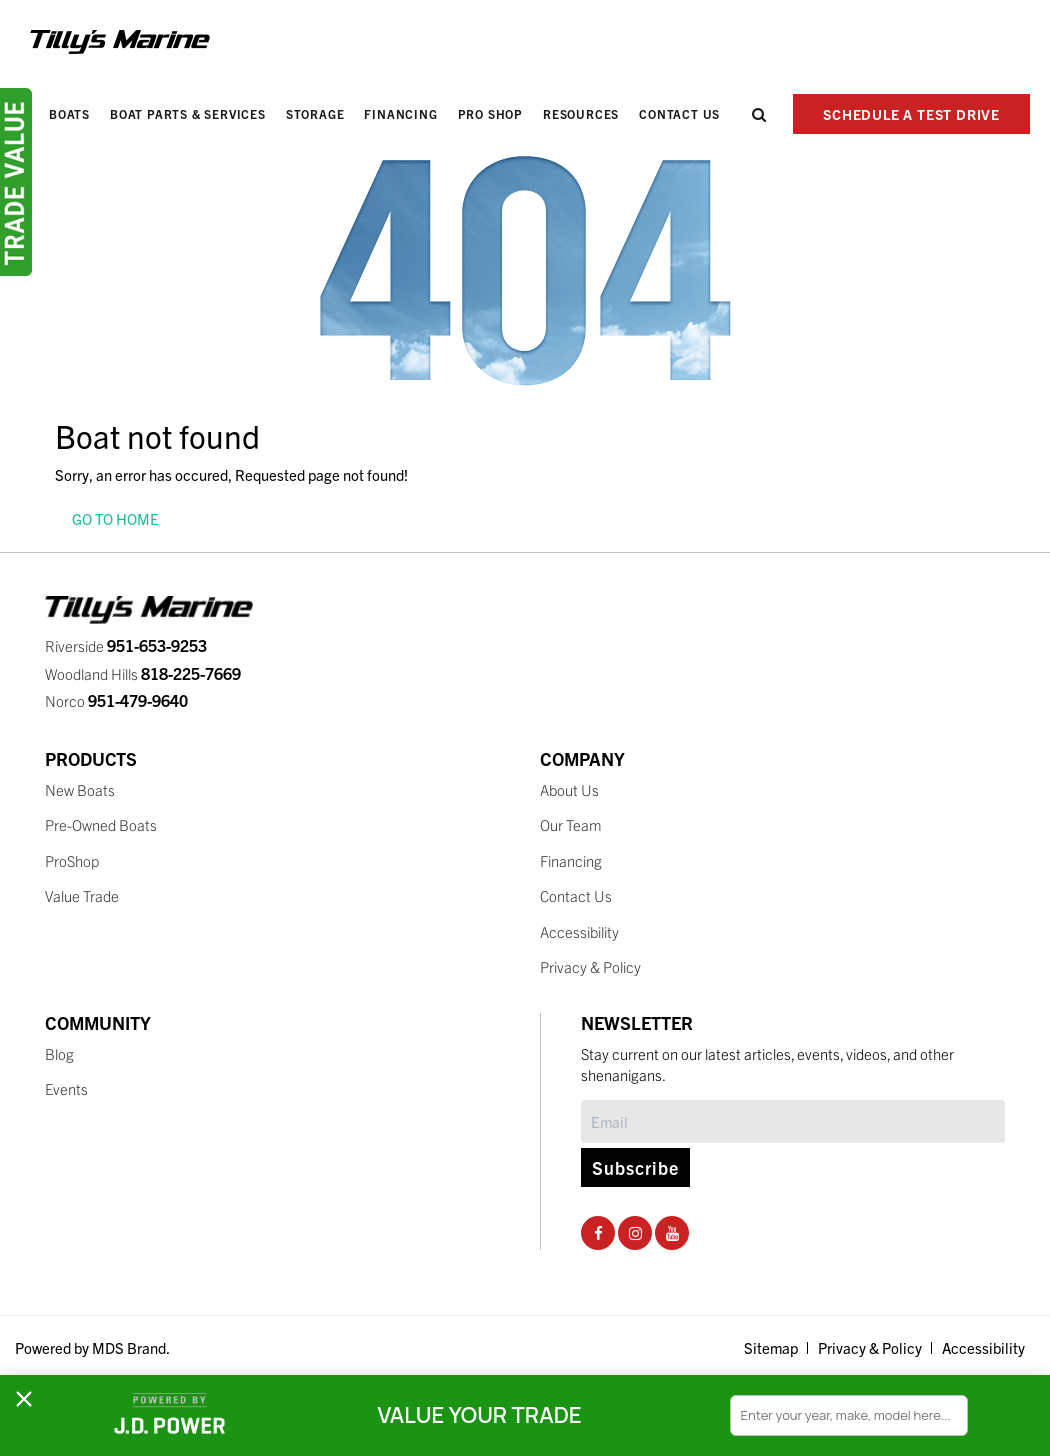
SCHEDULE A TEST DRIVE (911, 114)
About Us (569, 789)
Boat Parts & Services (188, 113)
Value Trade (82, 895)
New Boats (80, 789)
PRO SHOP (490, 113)
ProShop (72, 860)
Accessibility (579, 931)
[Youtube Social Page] (672, 1232)
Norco (116, 700)
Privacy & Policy (590, 966)
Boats (69, 113)
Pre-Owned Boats (101, 824)
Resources (581, 113)
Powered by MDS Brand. (92, 1347)
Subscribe (635, 1167)
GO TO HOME (115, 518)
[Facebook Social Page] (598, 1232)
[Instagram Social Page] (635, 1232)
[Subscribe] (793, 1121)
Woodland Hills (143, 673)
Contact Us (679, 113)
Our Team (571, 824)
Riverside (126, 645)
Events (66, 1088)
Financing (400, 113)
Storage (315, 113)
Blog (59, 1053)
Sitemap (771, 1347)
